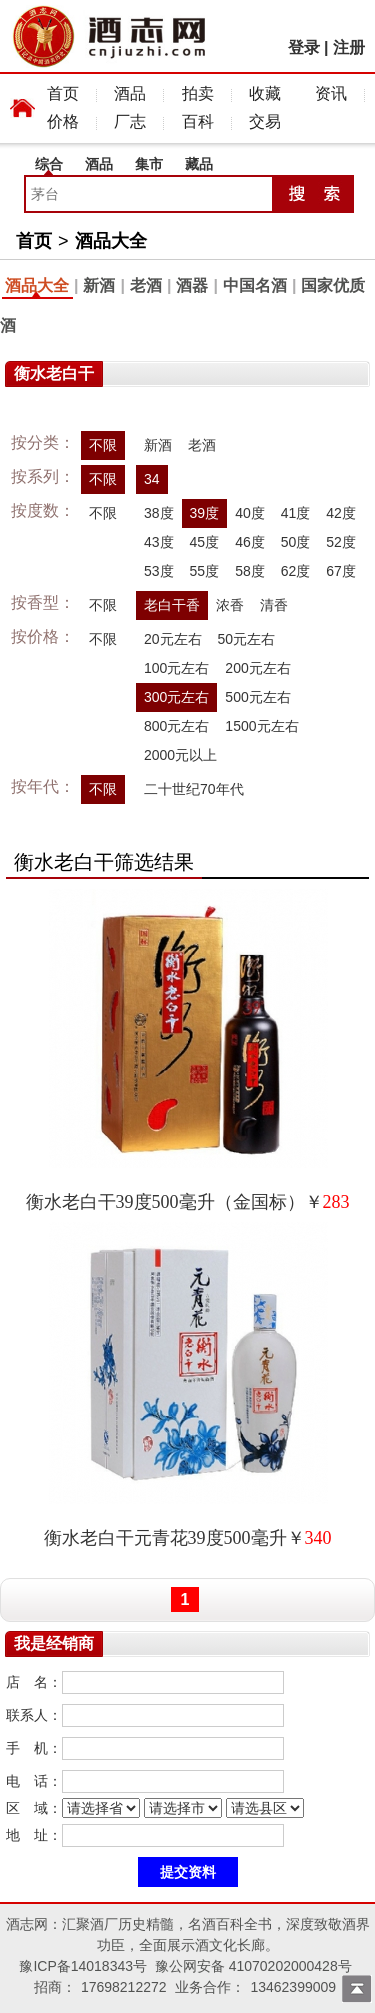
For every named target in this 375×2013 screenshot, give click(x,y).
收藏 (265, 93)
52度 (341, 542)
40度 (250, 513)
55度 (205, 571)
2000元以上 (180, 755)
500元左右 (257, 697)
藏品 (199, 164)
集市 (149, 164)
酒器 (192, 285)
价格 (63, 121)
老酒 (146, 285)
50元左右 (247, 639)
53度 (159, 571)
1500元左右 (261, 726)
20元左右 (173, 639)
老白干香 (172, 605)
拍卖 (198, 93)
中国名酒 (255, 285)
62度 (296, 571)
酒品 (130, 93)
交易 (265, 121)
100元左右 (176, 668)
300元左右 (176, 697)
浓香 (230, 605)
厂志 (130, 121)
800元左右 (176, 726)
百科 (198, 121)
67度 (341, 571)
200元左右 (257, 668)
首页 (63, 93)
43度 (159, 542)
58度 (250, 571)
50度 (296, 542)
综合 (49, 164)
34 (152, 479)
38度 (159, 513)
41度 (296, 513)
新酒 (99, 285)
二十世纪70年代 (194, 789)
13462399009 (293, 1987)
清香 (274, 605)
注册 (349, 47)
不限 (103, 445)
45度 (205, 542)
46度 (250, 542)
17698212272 (124, 1987)
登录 (304, 47)
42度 (341, 513)
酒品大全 (111, 241)
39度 (205, 513)
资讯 (331, 93)
